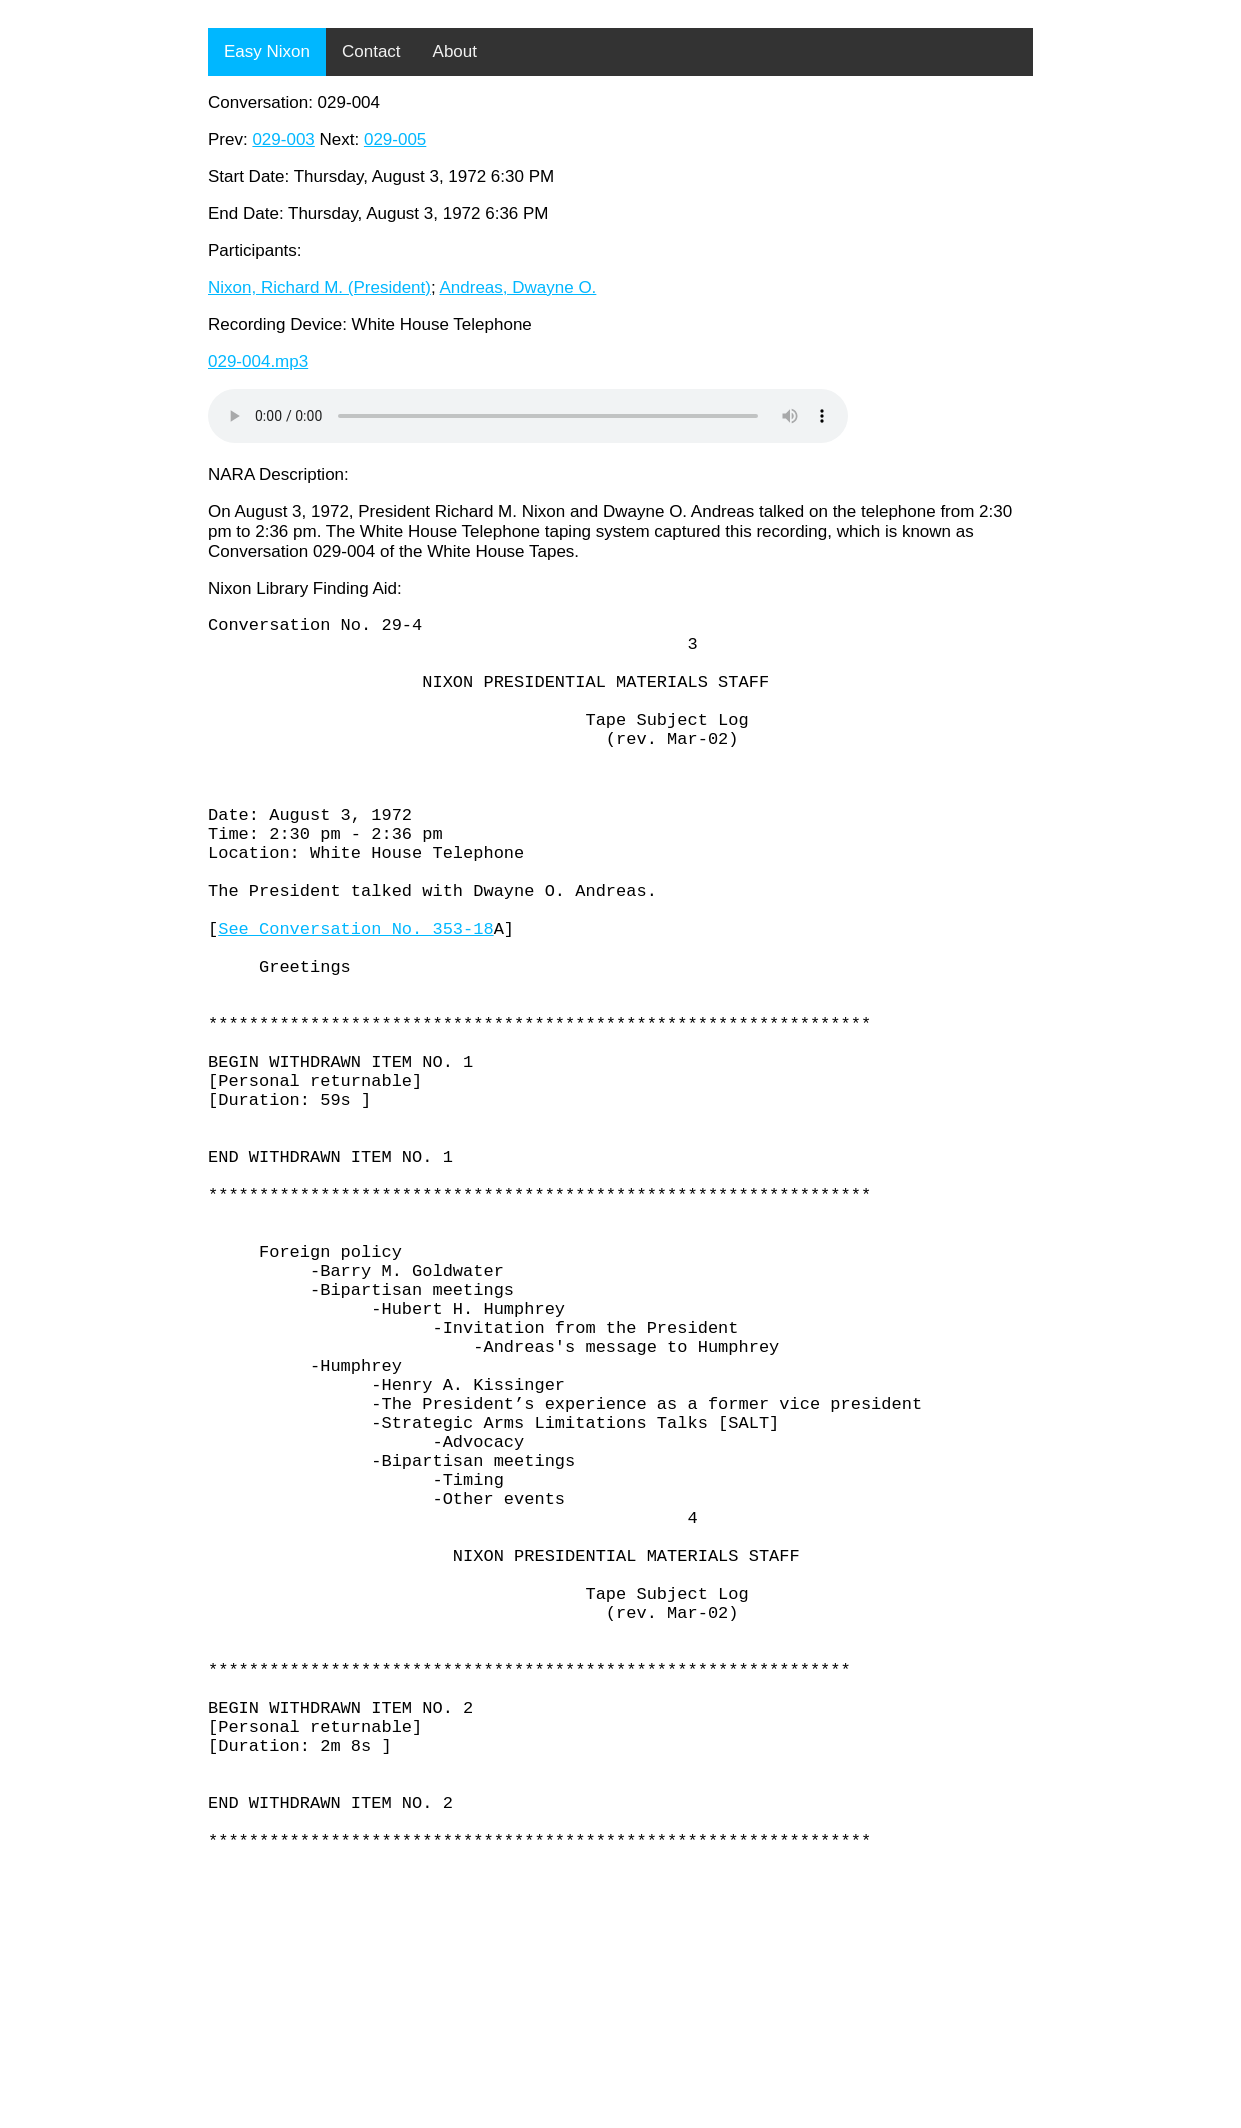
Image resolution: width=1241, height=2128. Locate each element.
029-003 (283, 139)
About (455, 51)
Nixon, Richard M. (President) (319, 287)
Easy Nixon (267, 51)
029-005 (395, 139)
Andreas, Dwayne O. (517, 287)
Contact (371, 51)
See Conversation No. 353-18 (355, 995)
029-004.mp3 (258, 361)
